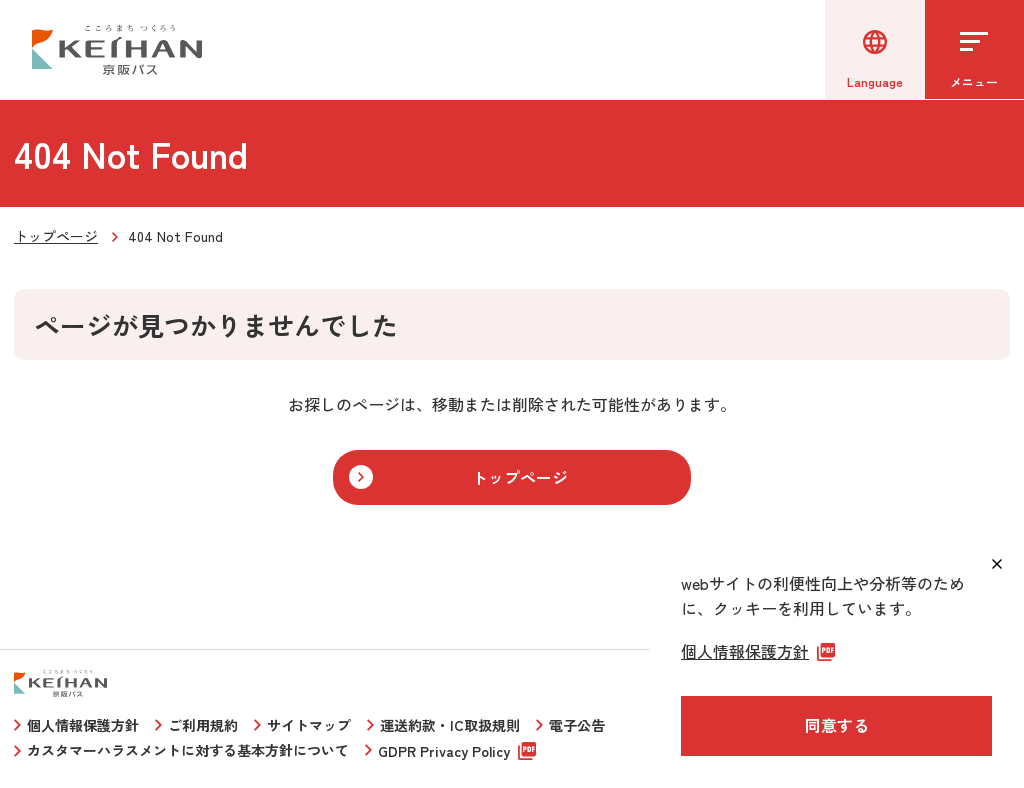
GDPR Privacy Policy (444, 751)
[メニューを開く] (974, 50)
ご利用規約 (203, 725)
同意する (837, 725)
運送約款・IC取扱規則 (450, 725)
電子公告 (577, 725)
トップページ (56, 236)
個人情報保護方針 (83, 725)
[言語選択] (874, 50)
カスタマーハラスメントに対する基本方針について (188, 750)
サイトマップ (309, 725)
